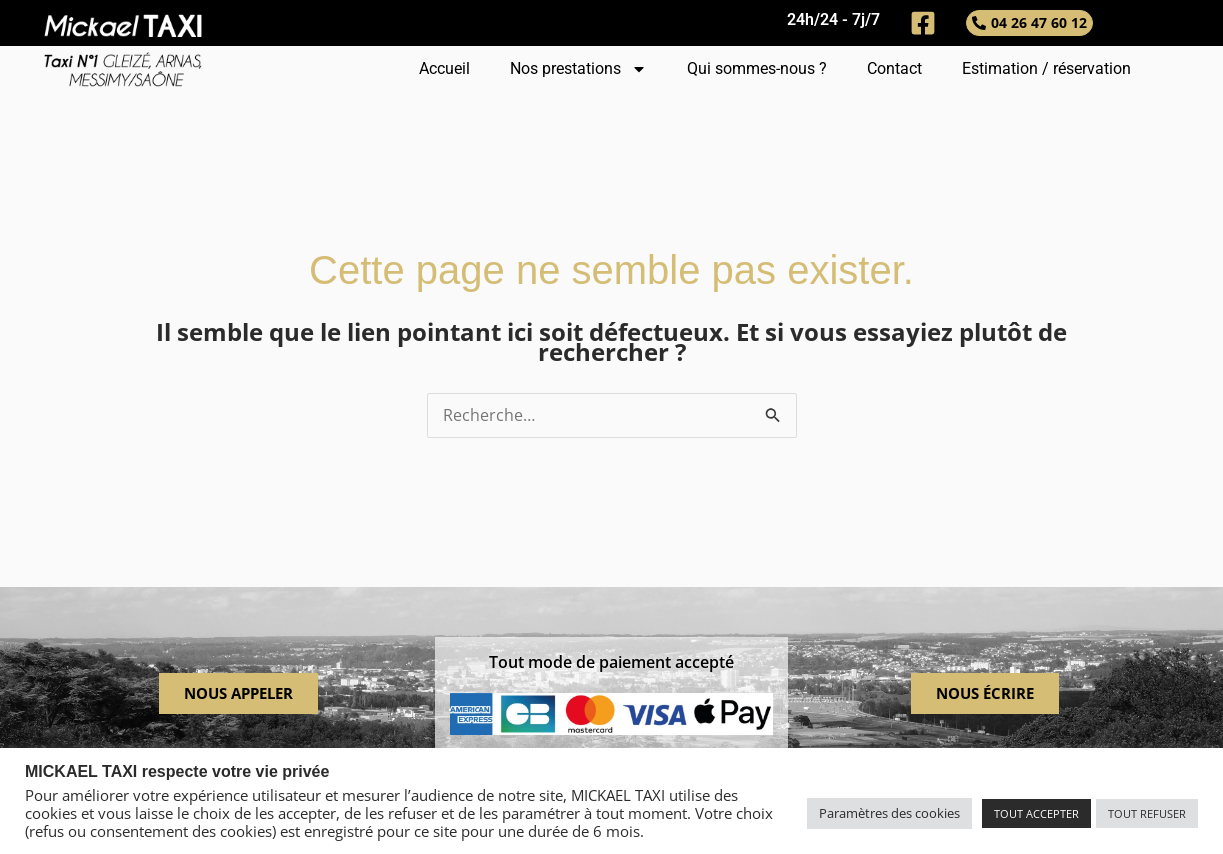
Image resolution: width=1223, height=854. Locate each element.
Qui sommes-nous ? (757, 68)
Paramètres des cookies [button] (889, 813)
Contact (894, 68)
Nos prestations (578, 69)
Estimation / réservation (1046, 68)
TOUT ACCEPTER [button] (1036, 813)
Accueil (444, 68)
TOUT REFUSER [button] (1147, 813)
